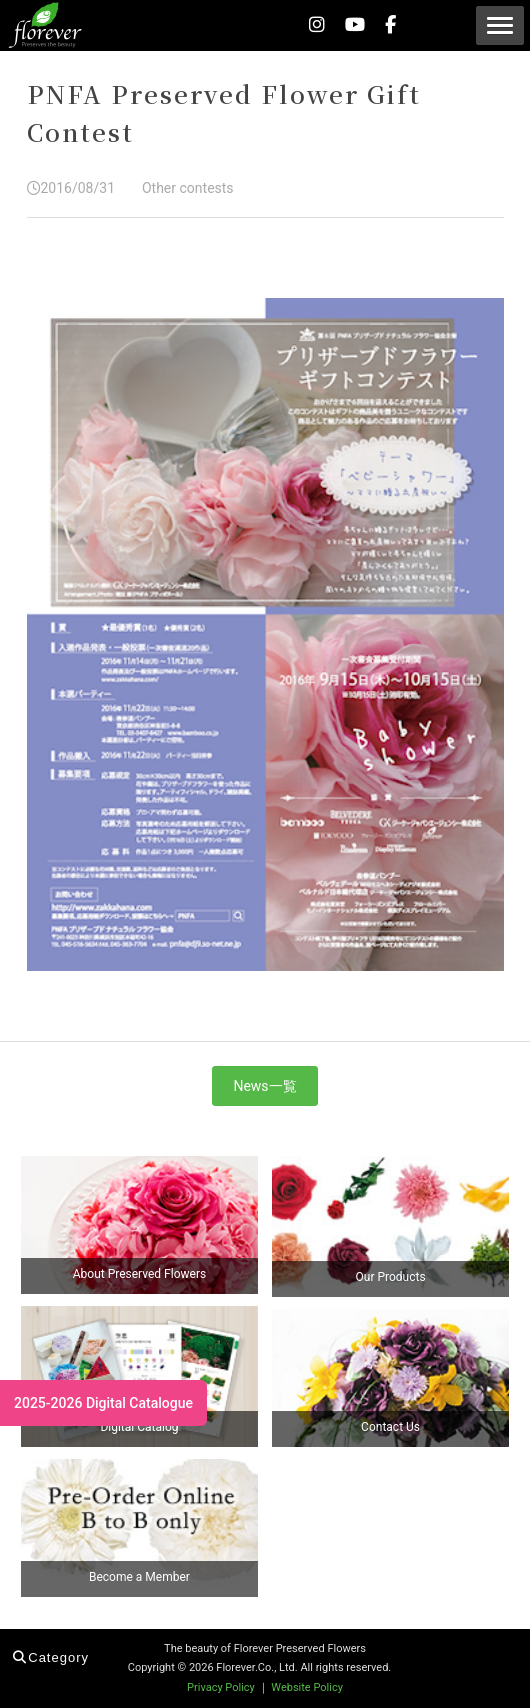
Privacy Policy (221, 1687)
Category (50, 1657)
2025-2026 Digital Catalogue (103, 1403)
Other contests (184, 188)
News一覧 (264, 1086)
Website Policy (307, 1687)
